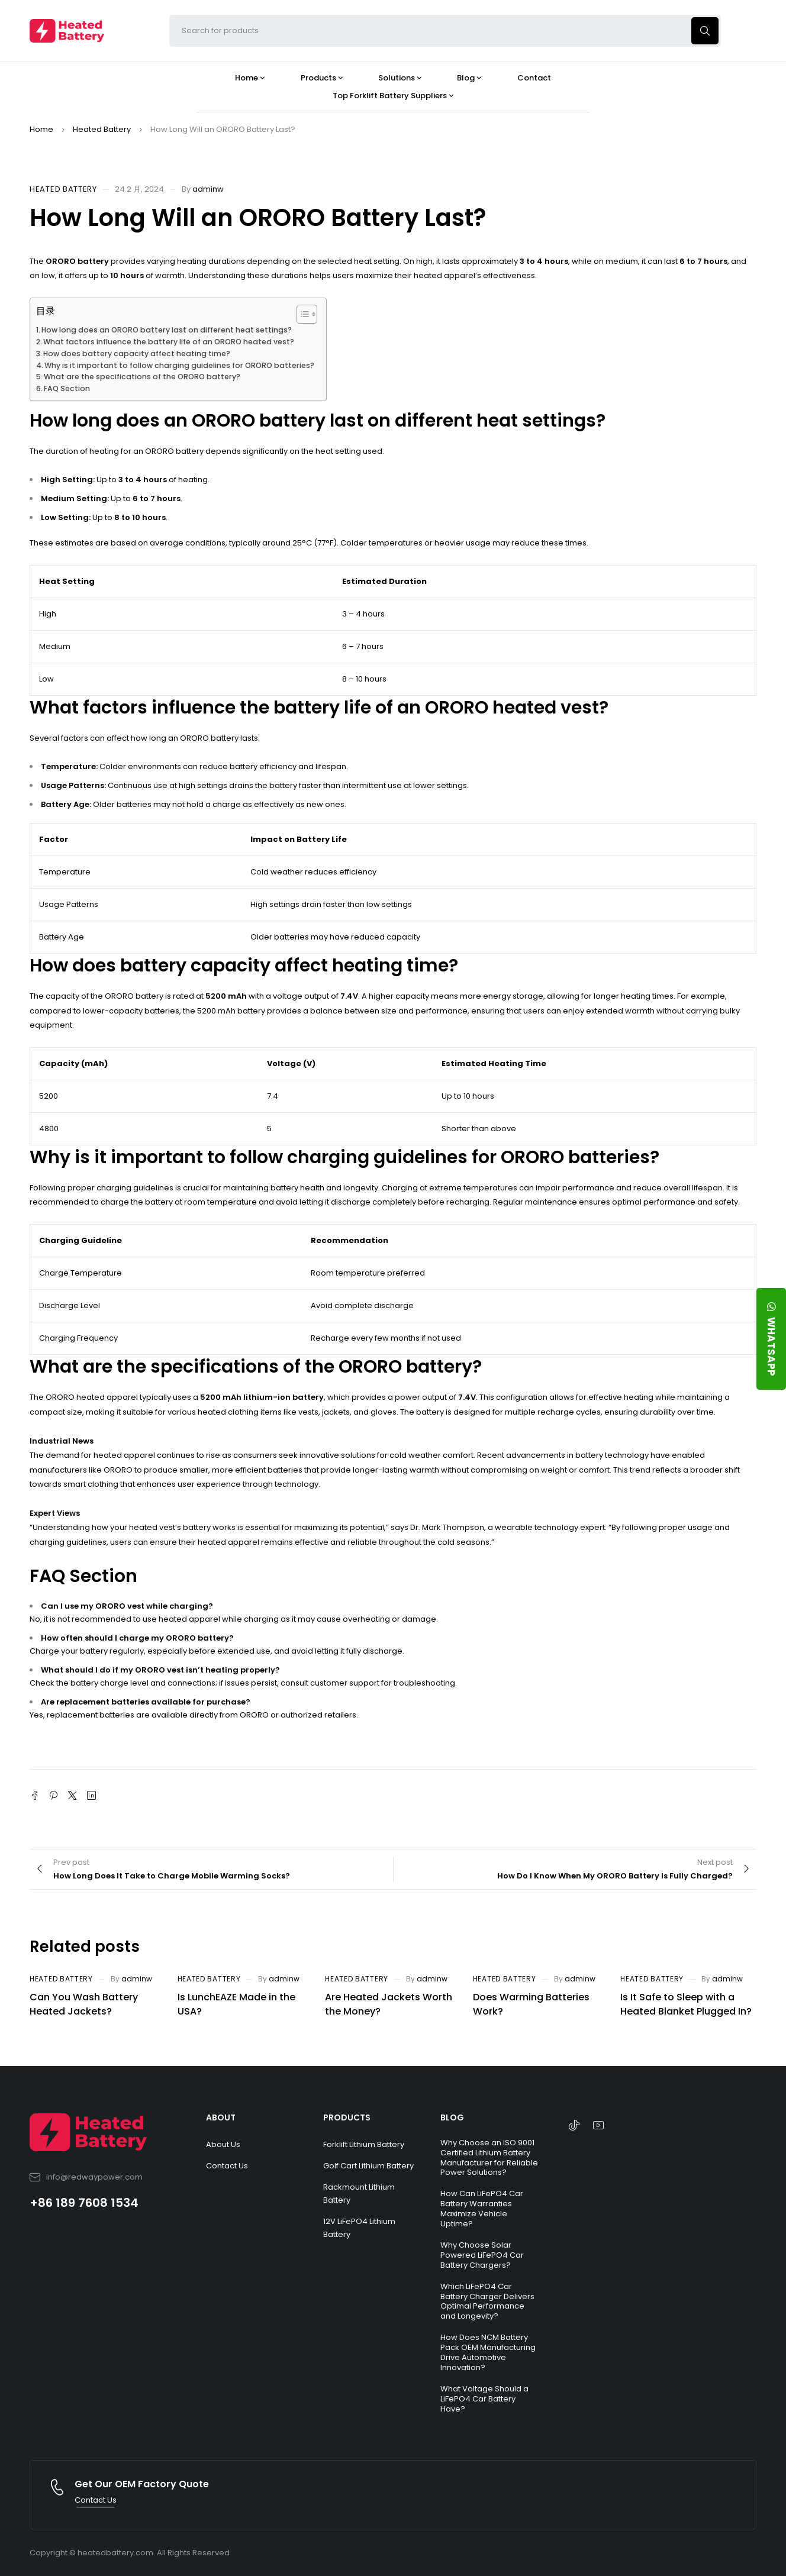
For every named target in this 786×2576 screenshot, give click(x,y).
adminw (208, 189)
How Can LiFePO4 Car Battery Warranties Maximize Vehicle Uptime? (481, 2208)
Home (41, 129)
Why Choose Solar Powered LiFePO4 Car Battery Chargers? (482, 2255)
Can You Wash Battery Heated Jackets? (84, 2004)
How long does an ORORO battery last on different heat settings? (166, 330)
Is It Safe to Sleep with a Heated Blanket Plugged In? (686, 2004)
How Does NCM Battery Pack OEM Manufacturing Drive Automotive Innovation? (488, 2352)
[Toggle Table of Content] (301, 314)
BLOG (452, 2117)
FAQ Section (67, 388)
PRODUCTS (347, 2117)
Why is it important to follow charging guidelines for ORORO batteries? (179, 365)
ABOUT (221, 2117)
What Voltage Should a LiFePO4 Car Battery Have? (484, 2398)
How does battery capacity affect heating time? (136, 353)
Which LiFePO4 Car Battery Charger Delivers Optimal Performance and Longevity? (487, 2301)
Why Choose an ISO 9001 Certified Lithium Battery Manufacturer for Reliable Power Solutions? (489, 2157)
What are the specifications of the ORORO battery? (142, 377)
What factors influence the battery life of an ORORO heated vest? (168, 342)
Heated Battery (102, 129)
